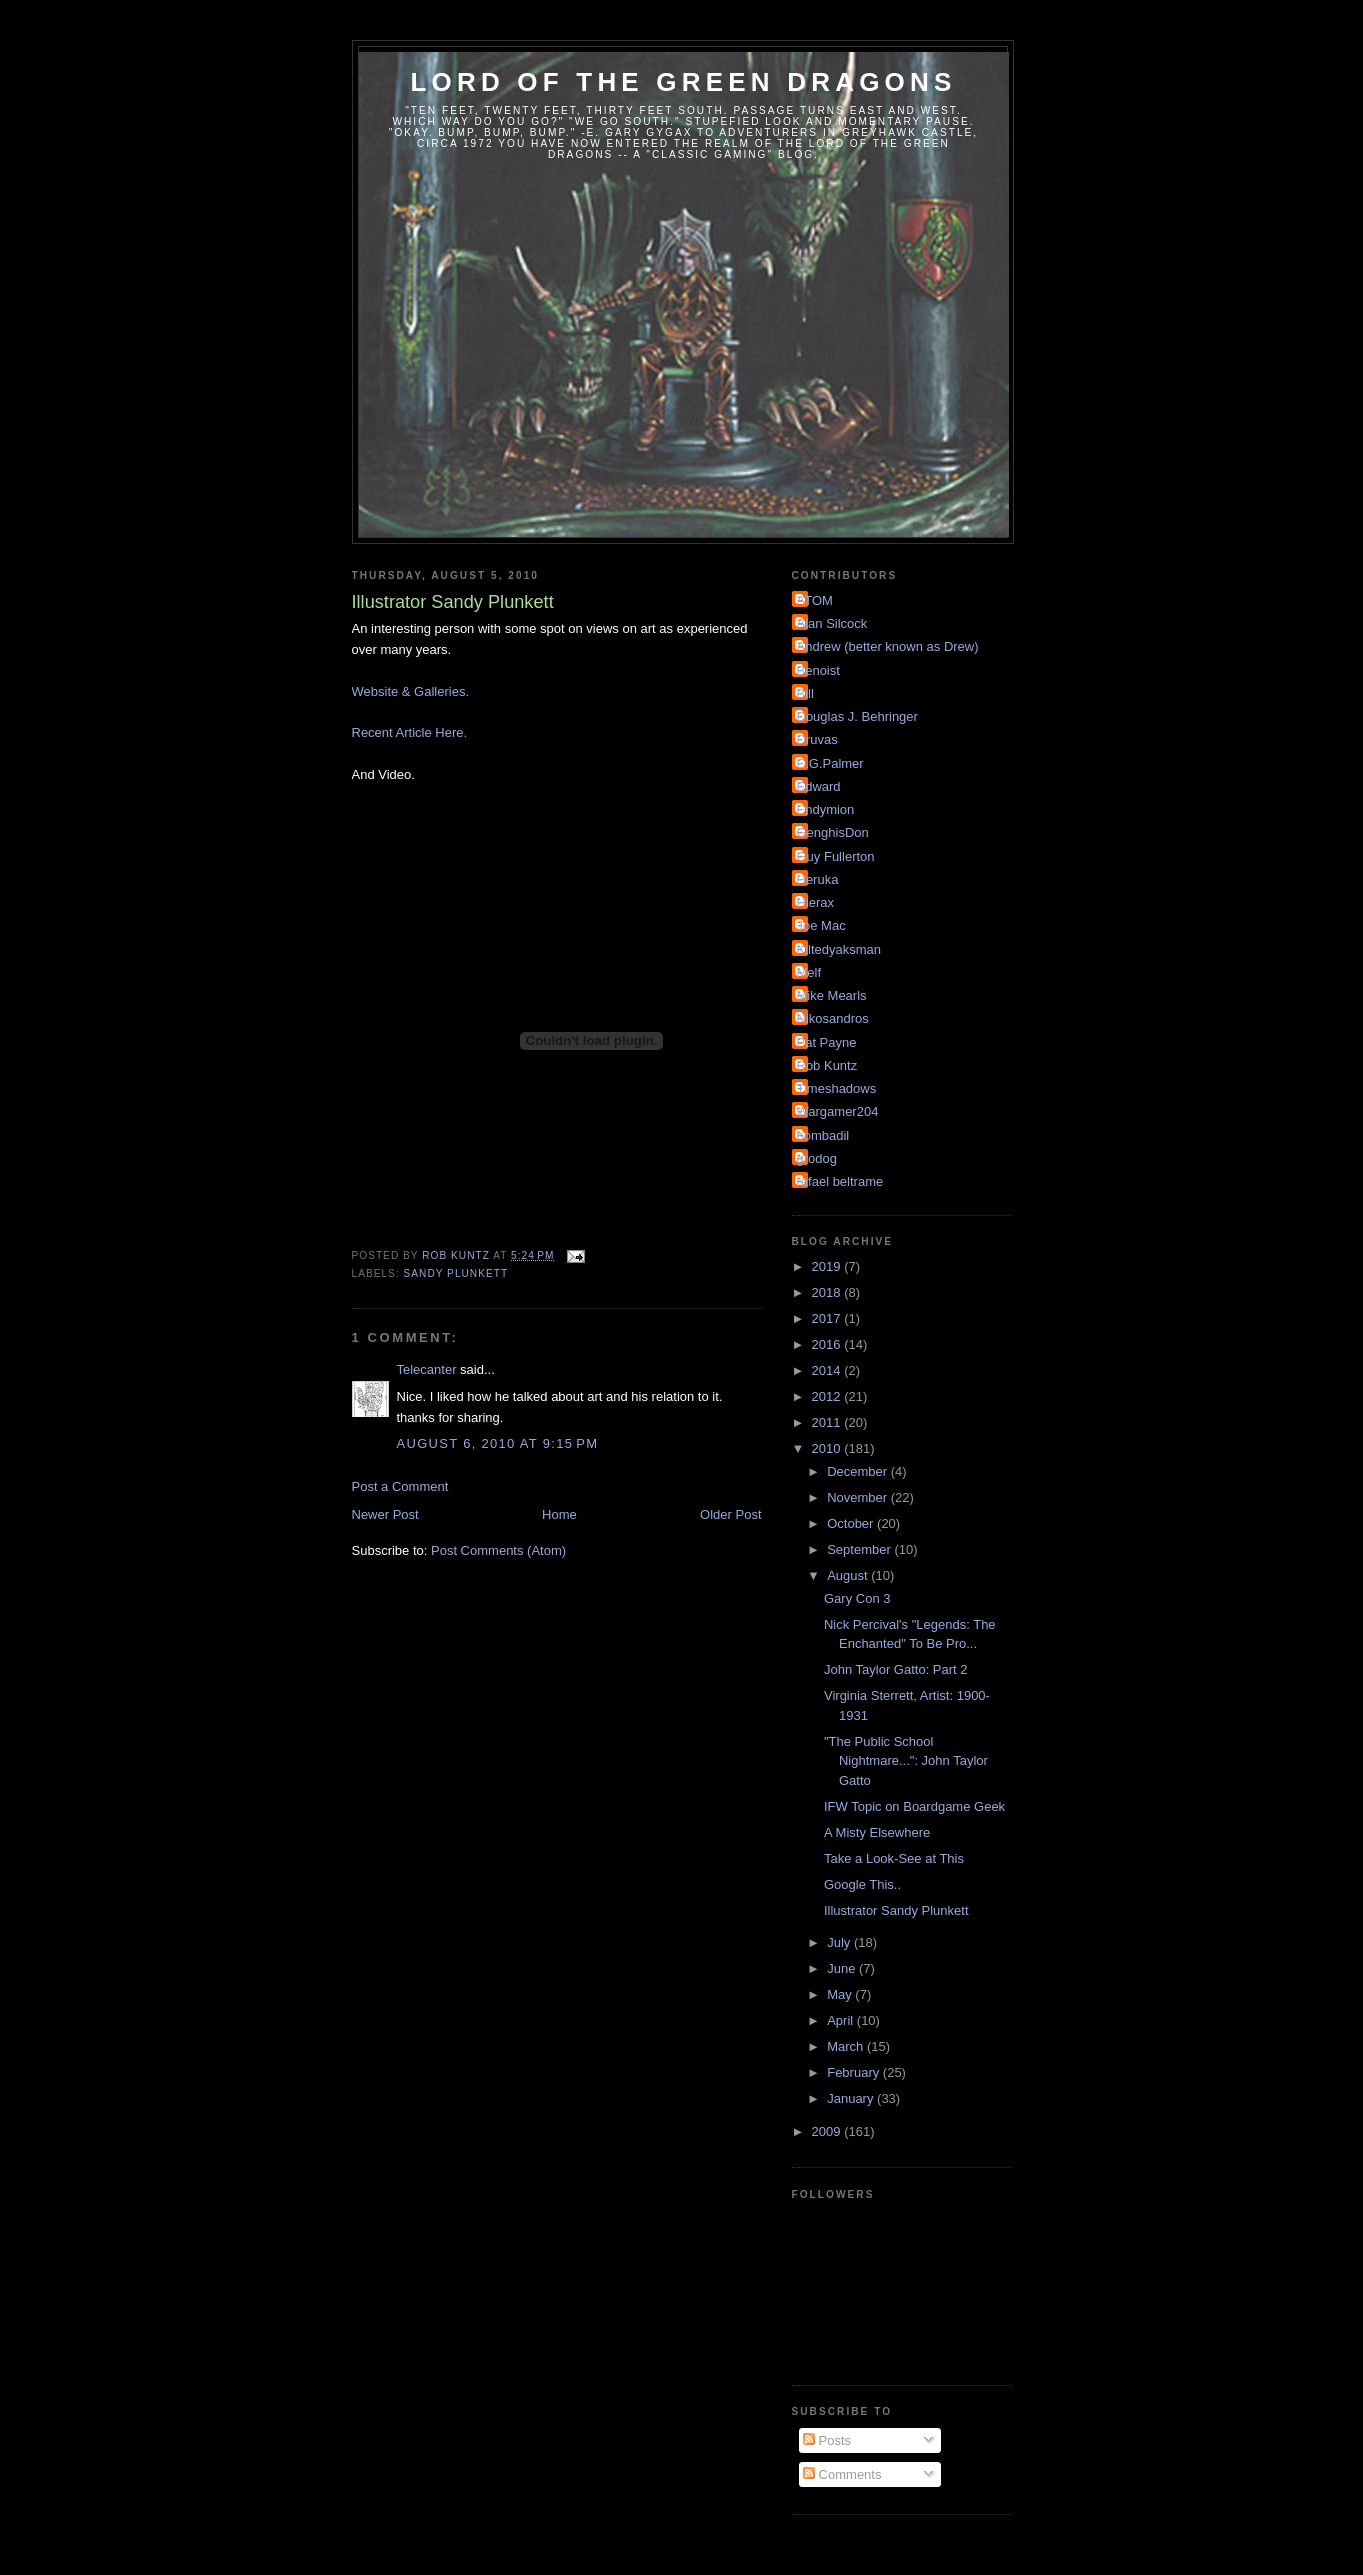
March (847, 2046)
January (852, 2098)
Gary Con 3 (857, 1598)
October (852, 1523)
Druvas (817, 739)
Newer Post (385, 1514)
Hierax (816, 902)
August (849, 1575)
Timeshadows (837, 1088)
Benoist (818, 670)
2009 (828, 2131)
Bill (805, 693)
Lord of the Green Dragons (683, 82)
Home (559, 1514)
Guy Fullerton (836, 856)
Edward (819, 786)
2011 (828, 1422)
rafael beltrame (840, 1181)
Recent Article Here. (410, 732)
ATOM (815, 600)
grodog (817, 1158)
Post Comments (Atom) (498, 1550)
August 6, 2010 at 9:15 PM (498, 1443)
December (859, 1471)
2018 (828, 1292)
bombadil (823, 1135)
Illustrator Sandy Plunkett (896, 1910)
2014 (828, 1370)
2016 (828, 1344)
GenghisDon (833, 832)
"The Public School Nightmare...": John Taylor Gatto (906, 1761)
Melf (809, 972)
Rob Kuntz (827, 1065)
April (842, 2020)
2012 (828, 1396)
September (860, 1549)
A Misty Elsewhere (877, 1832)
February (855, 2072)
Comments (842, 2474)
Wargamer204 (838, 1111)
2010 (828, 1448)
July (840, 1942)
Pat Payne (827, 1042)
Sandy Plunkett (456, 1273)
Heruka (818, 879)
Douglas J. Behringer (857, 716)
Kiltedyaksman (839, 949)
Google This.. (862, 1884)
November (859, 1497)
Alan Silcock (832, 623)
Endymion (826, 809)
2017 (828, 1318)
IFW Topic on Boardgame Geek (914, 1806)
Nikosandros (833, 1018)
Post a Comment (400, 1486)
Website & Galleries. (411, 691)
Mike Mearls (832, 995)
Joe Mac (821, 925)
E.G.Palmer (830, 763)
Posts (827, 2440)
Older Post (730, 1514)
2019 (828, 1266)
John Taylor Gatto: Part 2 (896, 1669)
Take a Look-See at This (894, 1858)
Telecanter (427, 1369)
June (843, 1968)
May (841, 1994)
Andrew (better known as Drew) (888, 646)
